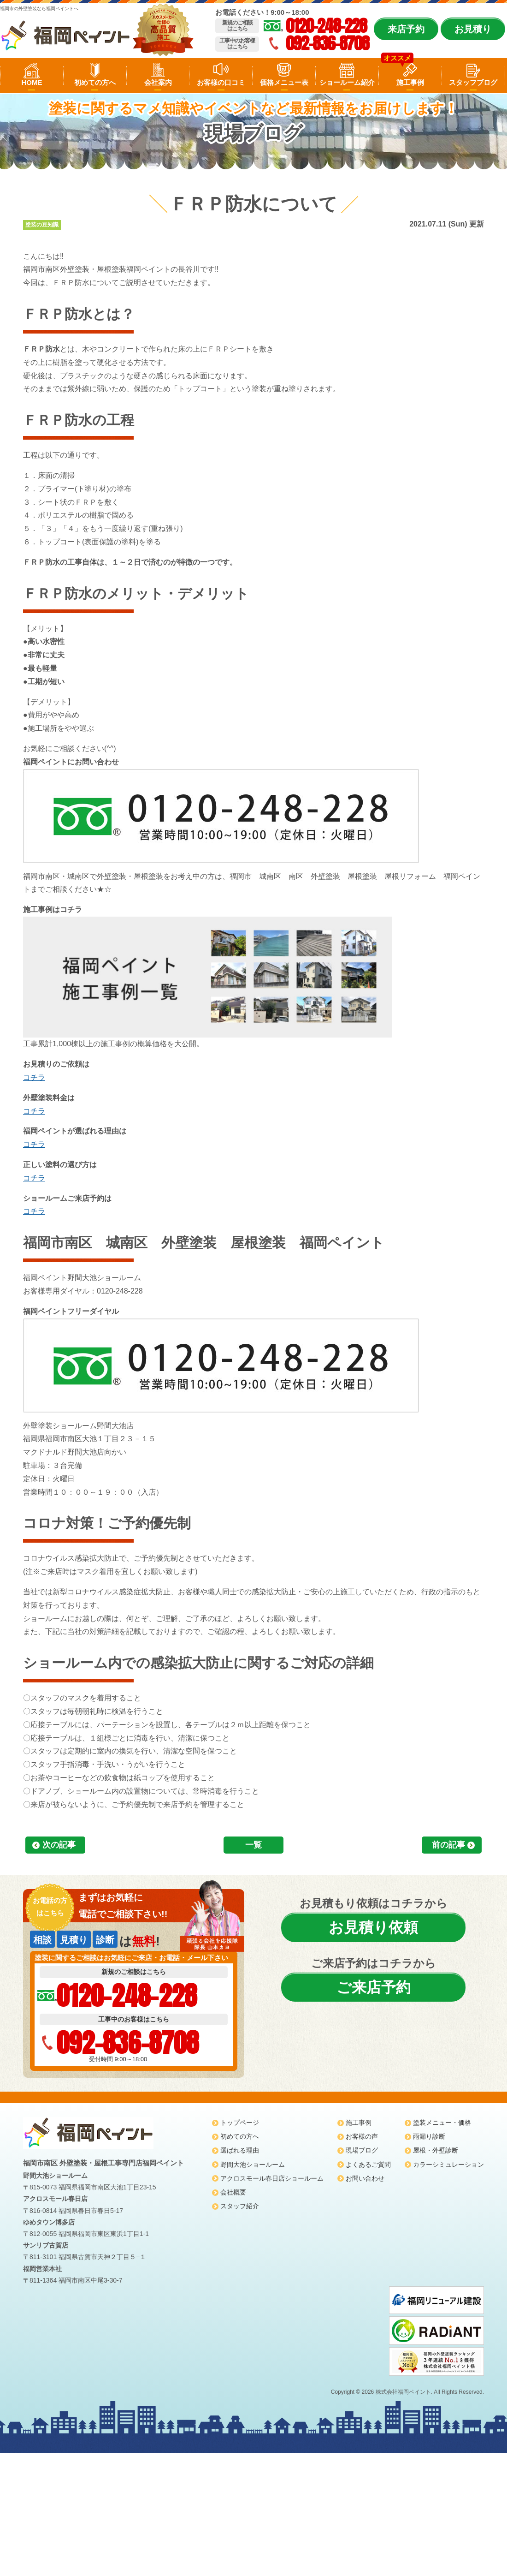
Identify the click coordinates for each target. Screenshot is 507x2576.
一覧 (253, 1844)
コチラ (34, 1077)
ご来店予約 (373, 1987)
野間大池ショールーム (252, 2164)
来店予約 (406, 29)
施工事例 (410, 82)
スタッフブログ (473, 82)
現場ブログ (362, 2150)
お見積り (472, 29)
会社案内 (158, 82)
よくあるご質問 (368, 2164)
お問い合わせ (365, 2178)
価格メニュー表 (284, 82)
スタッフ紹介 (239, 2206)
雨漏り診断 (429, 2136)
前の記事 (448, 1844)
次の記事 (59, 1844)
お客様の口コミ (221, 82)
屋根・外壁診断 (435, 2150)
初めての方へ (95, 82)
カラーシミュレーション (448, 2164)
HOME (31, 82)
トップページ (239, 2122)
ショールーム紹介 (347, 82)
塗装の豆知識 (42, 224)
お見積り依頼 (373, 1927)
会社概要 (233, 2192)
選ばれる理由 (239, 2150)
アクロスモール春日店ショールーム (272, 2178)
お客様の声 (362, 2136)
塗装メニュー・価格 (442, 2122)
